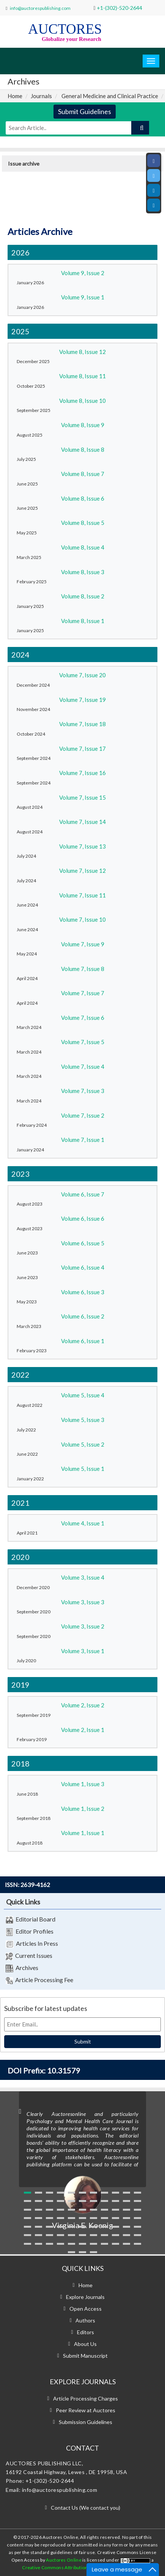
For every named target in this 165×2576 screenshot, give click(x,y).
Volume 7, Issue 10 (82, 919)
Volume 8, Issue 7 (82, 473)
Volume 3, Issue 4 (82, 1577)
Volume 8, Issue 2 (82, 596)
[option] (82, 2161)
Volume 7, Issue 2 (82, 1115)
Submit (82, 2041)
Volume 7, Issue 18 (82, 723)
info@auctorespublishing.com (40, 8)
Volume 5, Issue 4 (82, 1395)
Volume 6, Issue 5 (82, 1243)
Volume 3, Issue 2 (82, 1626)
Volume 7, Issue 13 (82, 846)
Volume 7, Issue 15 (82, 797)
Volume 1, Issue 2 (82, 1808)
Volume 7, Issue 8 (82, 968)
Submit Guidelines (84, 111)
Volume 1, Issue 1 (82, 1832)
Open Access (85, 2308)
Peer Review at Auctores (85, 2410)
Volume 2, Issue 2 (82, 1705)
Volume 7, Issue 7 (82, 993)
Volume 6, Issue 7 (82, 1194)
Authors (85, 2320)
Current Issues (29, 1956)
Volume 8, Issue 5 (82, 522)
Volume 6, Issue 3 (82, 1292)
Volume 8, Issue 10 (82, 400)
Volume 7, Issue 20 (82, 675)
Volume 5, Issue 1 (82, 1468)
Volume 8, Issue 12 (82, 351)
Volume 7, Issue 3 (82, 1090)
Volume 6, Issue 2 (82, 1316)
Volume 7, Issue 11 (82, 895)
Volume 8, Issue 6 (82, 498)
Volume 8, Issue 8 (82, 449)
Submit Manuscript (85, 2355)
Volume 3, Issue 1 (82, 1650)
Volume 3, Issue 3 (82, 1602)
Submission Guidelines (85, 2422)
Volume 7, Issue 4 (82, 1066)
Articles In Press (32, 1944)
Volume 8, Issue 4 (82, 547)
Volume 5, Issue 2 (82, 1444)
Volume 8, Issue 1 (82, 620)
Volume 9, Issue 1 (82, 297)
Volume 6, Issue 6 (82, 1218)
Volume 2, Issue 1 (82, 1729)
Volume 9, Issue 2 (82, 272)
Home (15, 95)
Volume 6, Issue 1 (82, 1340)
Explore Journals (85, 2297)
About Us (85, 2344)
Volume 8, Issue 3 (82, 571)
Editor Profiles (29, 1932)
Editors (85, 2332)
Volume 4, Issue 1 (82, 1523)
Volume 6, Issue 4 (82, 1267)
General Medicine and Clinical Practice (109, 95)
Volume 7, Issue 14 (82, 821)
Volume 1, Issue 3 (82, 1783)
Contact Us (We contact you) (85, 2507)
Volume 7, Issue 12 (82, 870)
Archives (22, 1968)
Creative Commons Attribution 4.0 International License (81, 2567)
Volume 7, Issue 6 (82, 1017)
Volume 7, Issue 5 (82, 1041)
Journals (41, 95)
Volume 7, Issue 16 (82, 772)
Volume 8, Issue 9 (82, 424)
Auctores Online (64, 2560)
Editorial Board (30, 1919)
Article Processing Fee (39, 1980)
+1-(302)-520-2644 (119, 8)
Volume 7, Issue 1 (82, 1139)
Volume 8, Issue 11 (82, 376)
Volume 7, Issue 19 (82, 699)
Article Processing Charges (85, 2398)
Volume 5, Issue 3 (82, 1419)
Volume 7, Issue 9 (82, 944)
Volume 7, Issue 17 (82, 748)
